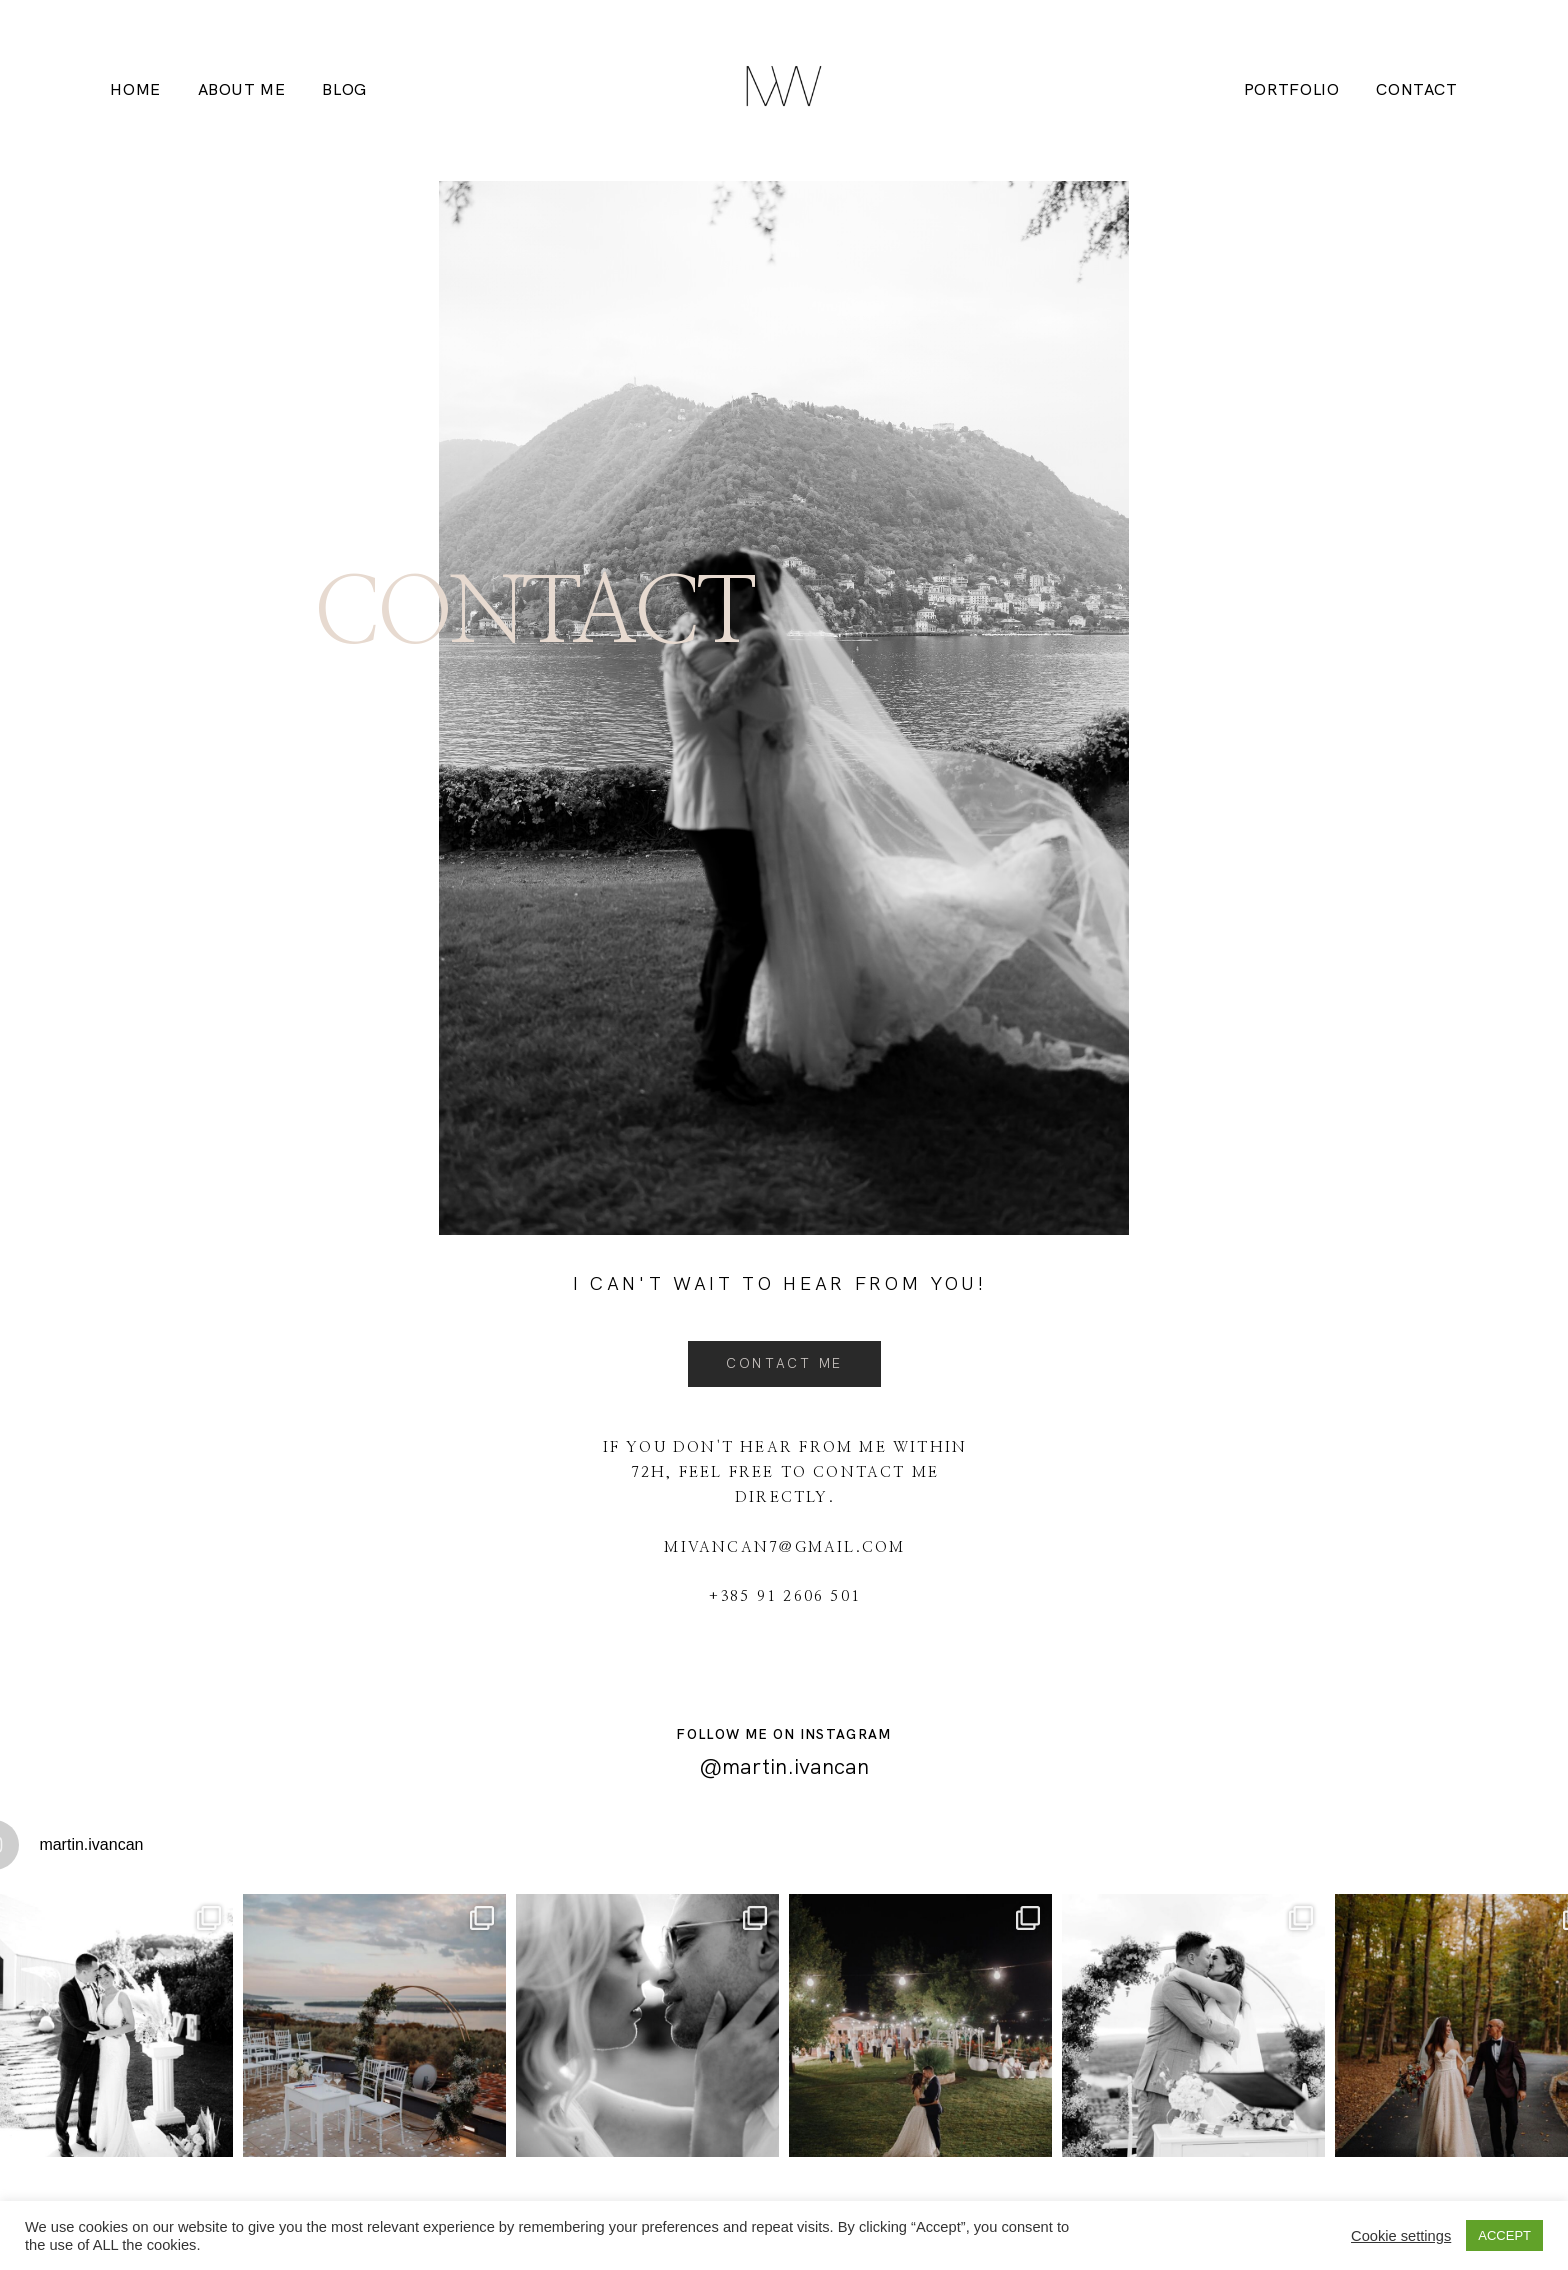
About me (242, 90)
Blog (344, 90)
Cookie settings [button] (1401, 2236)
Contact (1416, 90)
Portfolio (1292, 90)
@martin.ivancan (784, 1766)
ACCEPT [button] (1504, 2235)
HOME (135, 90)
